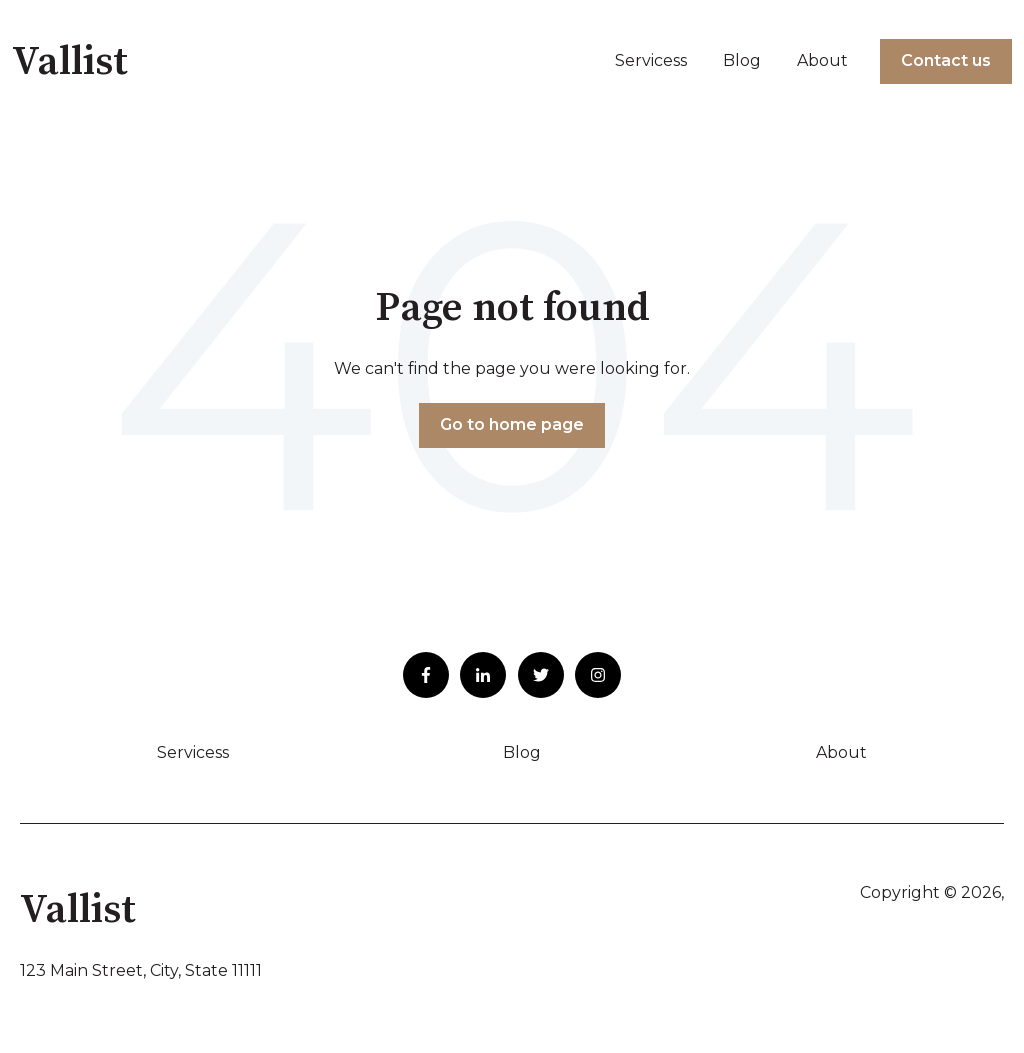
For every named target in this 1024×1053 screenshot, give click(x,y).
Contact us (946, 60)
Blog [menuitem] (522, 752)
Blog (742, 60)
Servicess (651, 60)
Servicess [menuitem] (193, 752)
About (822, 60)
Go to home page (512, 424)
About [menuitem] (841, 752)
